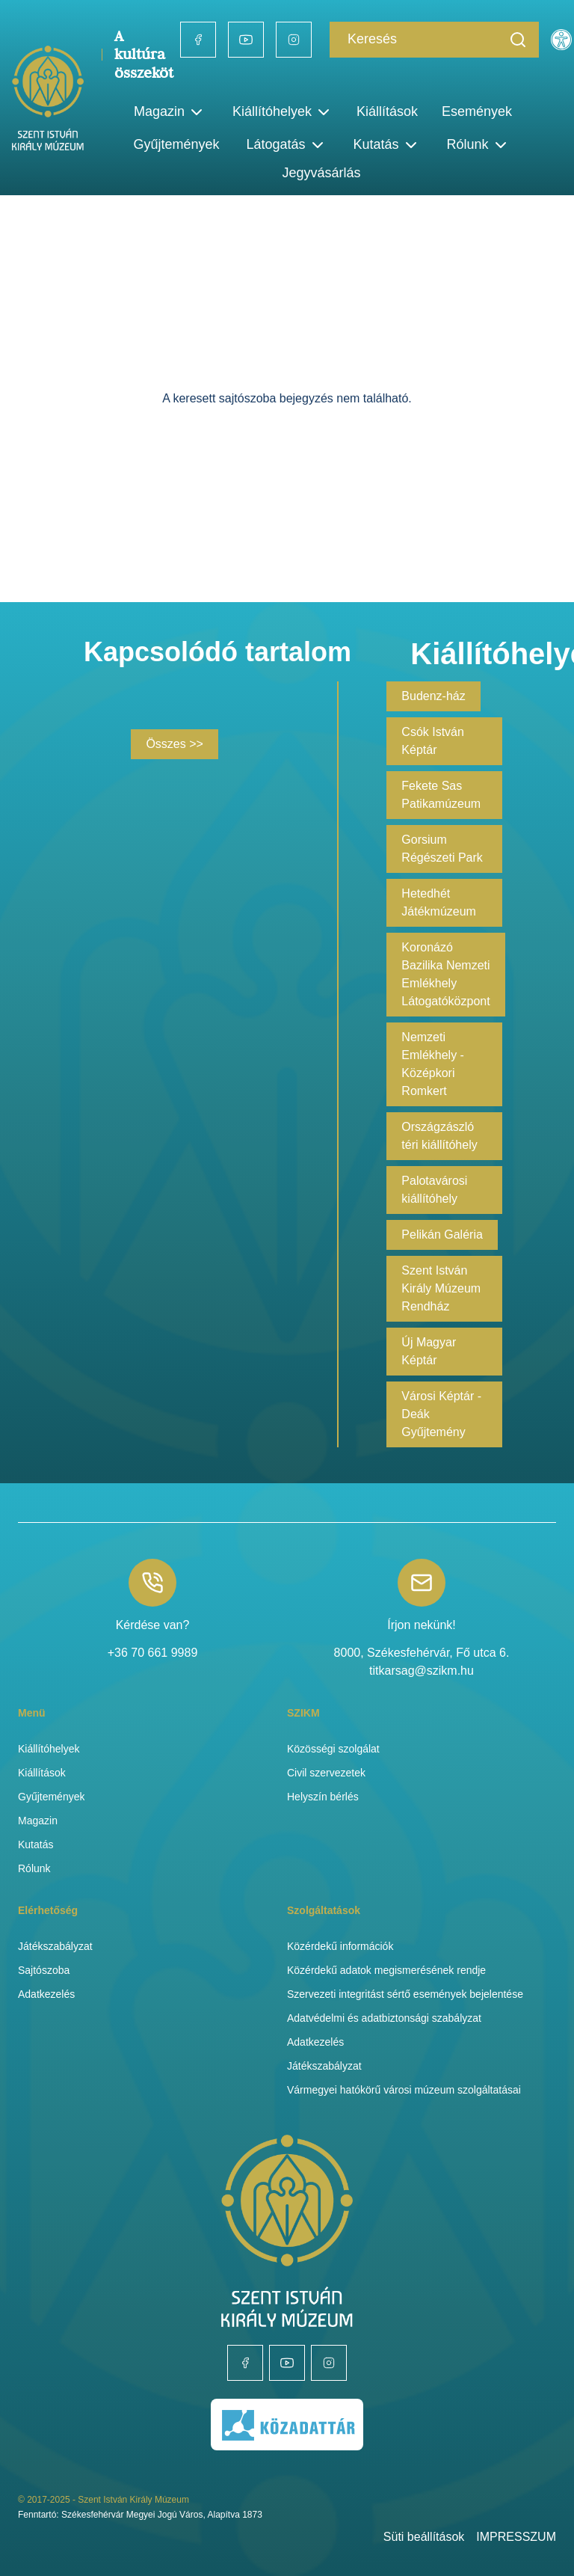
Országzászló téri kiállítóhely (439, 1135)
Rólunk (34, 1868)
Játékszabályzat (55, 1946)
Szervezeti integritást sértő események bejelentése (405, 1994)
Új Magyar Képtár (428, 1351)
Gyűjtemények (176, 144)
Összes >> (174, 743)
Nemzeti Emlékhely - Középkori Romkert (432, 1064)
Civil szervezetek (326, 1773)
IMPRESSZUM (516, 2536)
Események (477, 111)
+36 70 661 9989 (153, 1652)
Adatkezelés (46, 1994)
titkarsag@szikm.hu (421, 1670)
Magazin (38, 1821)
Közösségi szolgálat (333, 1749)
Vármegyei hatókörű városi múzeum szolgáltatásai (404, 2090)
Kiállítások (387, 111)
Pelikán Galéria (442, 1234)
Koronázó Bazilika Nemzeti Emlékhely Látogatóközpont (445, 974)
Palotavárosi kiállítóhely (434, 1189)
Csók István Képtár (432, 741)
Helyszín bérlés (323, 1797)
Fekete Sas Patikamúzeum (441, 794)
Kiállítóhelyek (282, 112)
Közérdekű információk (340, 1946)
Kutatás (35, 1844)
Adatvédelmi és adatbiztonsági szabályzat (384, 2018)
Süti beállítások (424, 2536)
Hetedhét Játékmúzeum (438, 902)
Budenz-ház (433, 696)
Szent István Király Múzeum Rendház (441, 1288)
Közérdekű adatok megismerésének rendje (386, 1970)
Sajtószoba (44, 1970)
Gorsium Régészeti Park (442, 848)
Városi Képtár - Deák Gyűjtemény (441, 1414)
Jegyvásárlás (321, 172)
